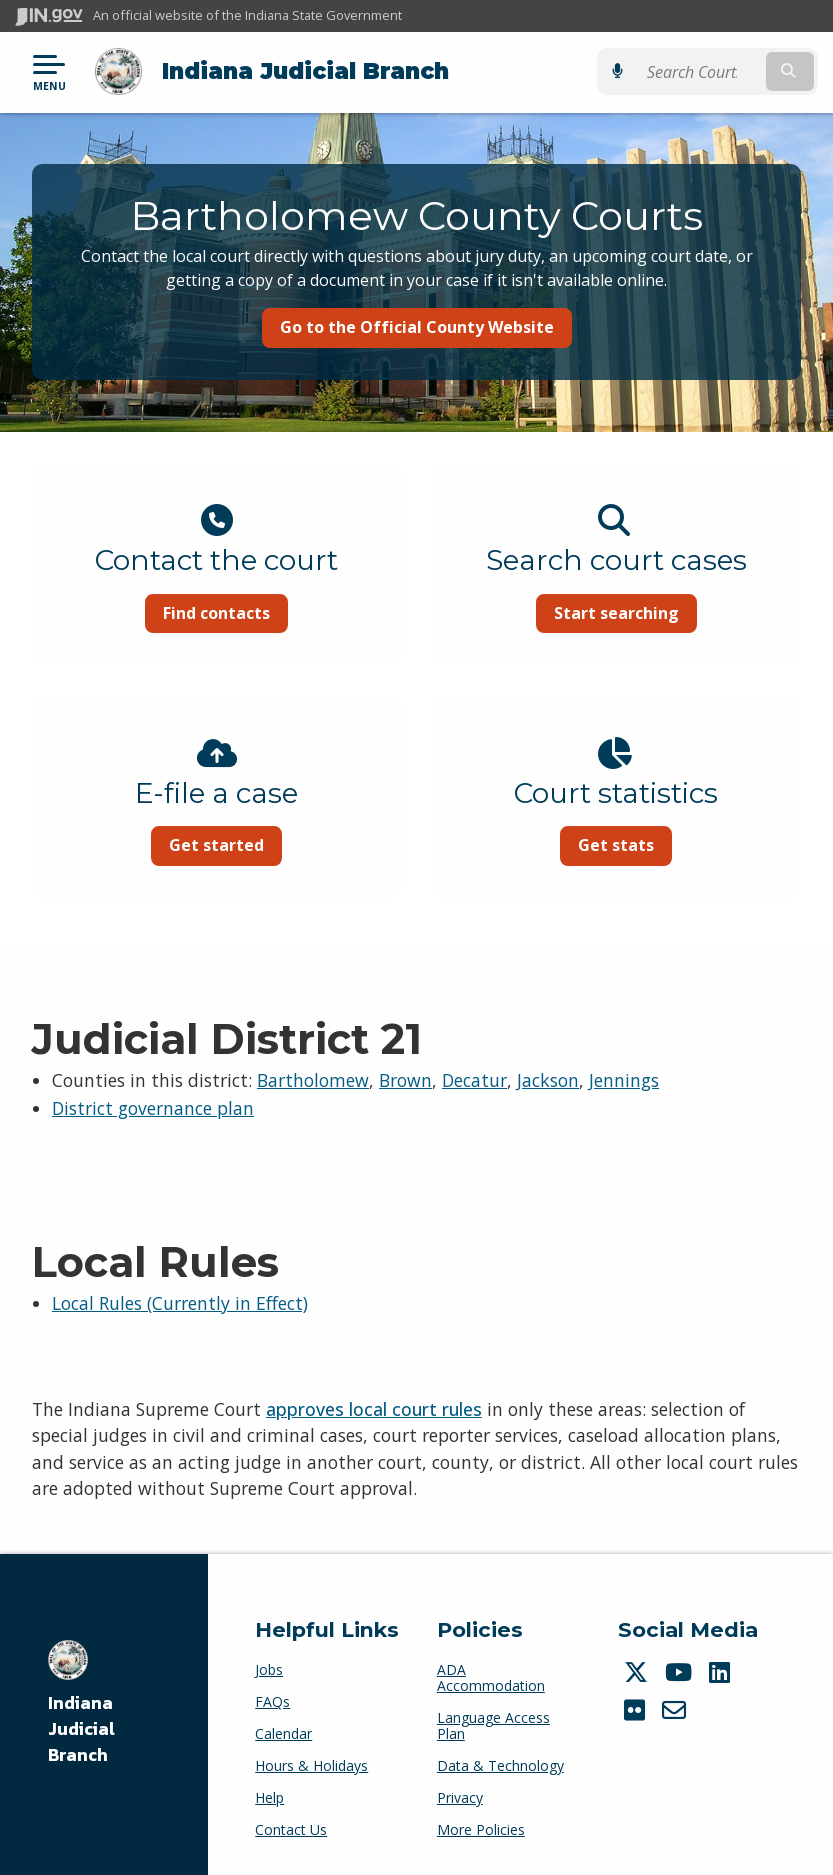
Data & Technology (500, 1765)
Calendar (283, 1733)
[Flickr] (637, 1710)
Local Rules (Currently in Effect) (180, 1303)
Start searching (616, 613)
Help (269, 1797)
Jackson (548, 1080)
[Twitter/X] (638, 1672)
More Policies (481, 1829)
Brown (405, 1080)
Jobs (269, 1669)
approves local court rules (374, 1409)
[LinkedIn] (722, 1672)
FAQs (272, 1701)
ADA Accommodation (491, 1677)
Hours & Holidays (311, 1765)
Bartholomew (313, 1080)
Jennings (624, 1080)
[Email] (676, 1710)
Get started (216, 845)
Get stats (616, 845)
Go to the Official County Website (417, 327)
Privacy (460, 1797)
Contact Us (291, 1829)
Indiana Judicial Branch (305, 71)
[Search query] (699, 71)
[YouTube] (681, 1672)
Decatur (474, 1080)
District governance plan (153, 1108)
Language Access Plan (493, 1725)
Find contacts (216, 613)
